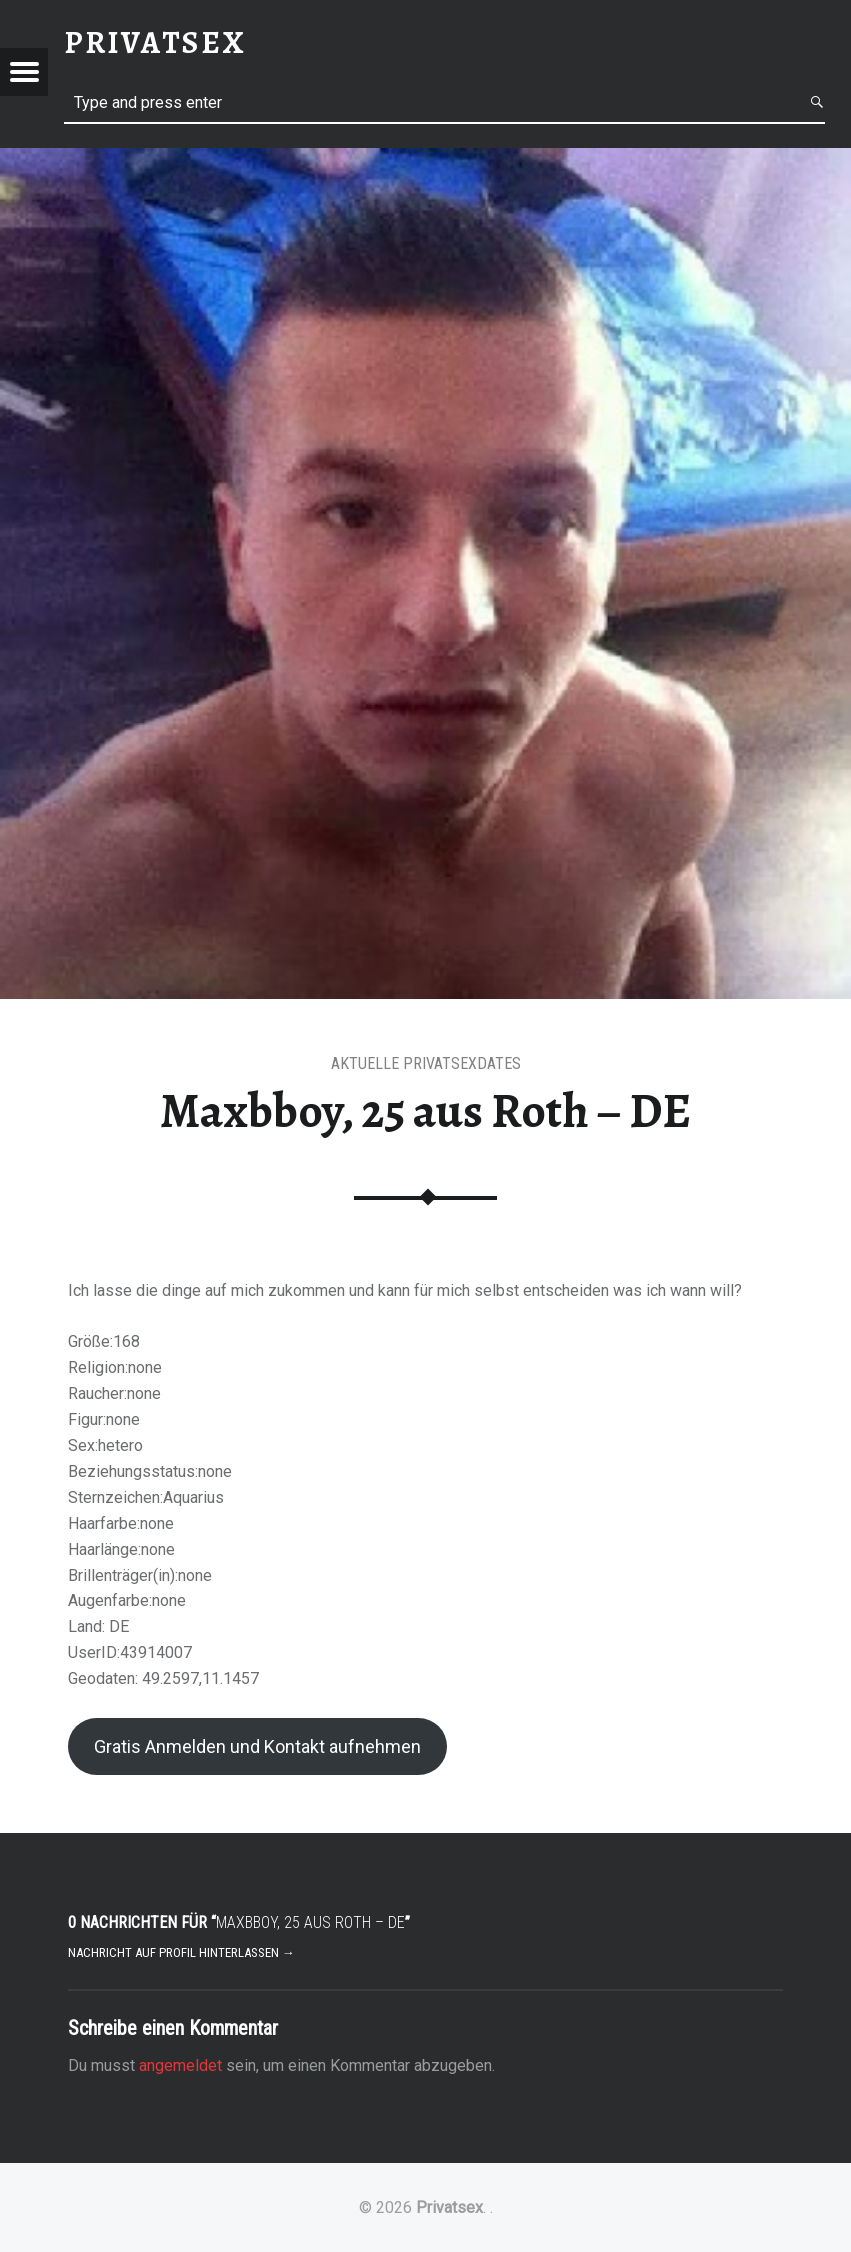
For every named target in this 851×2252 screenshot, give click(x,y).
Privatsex (449, 2207)
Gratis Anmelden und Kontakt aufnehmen (257, 1746)
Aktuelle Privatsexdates (426, 1063)
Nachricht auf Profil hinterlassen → (181, 1952)
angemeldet (180, 2065)
